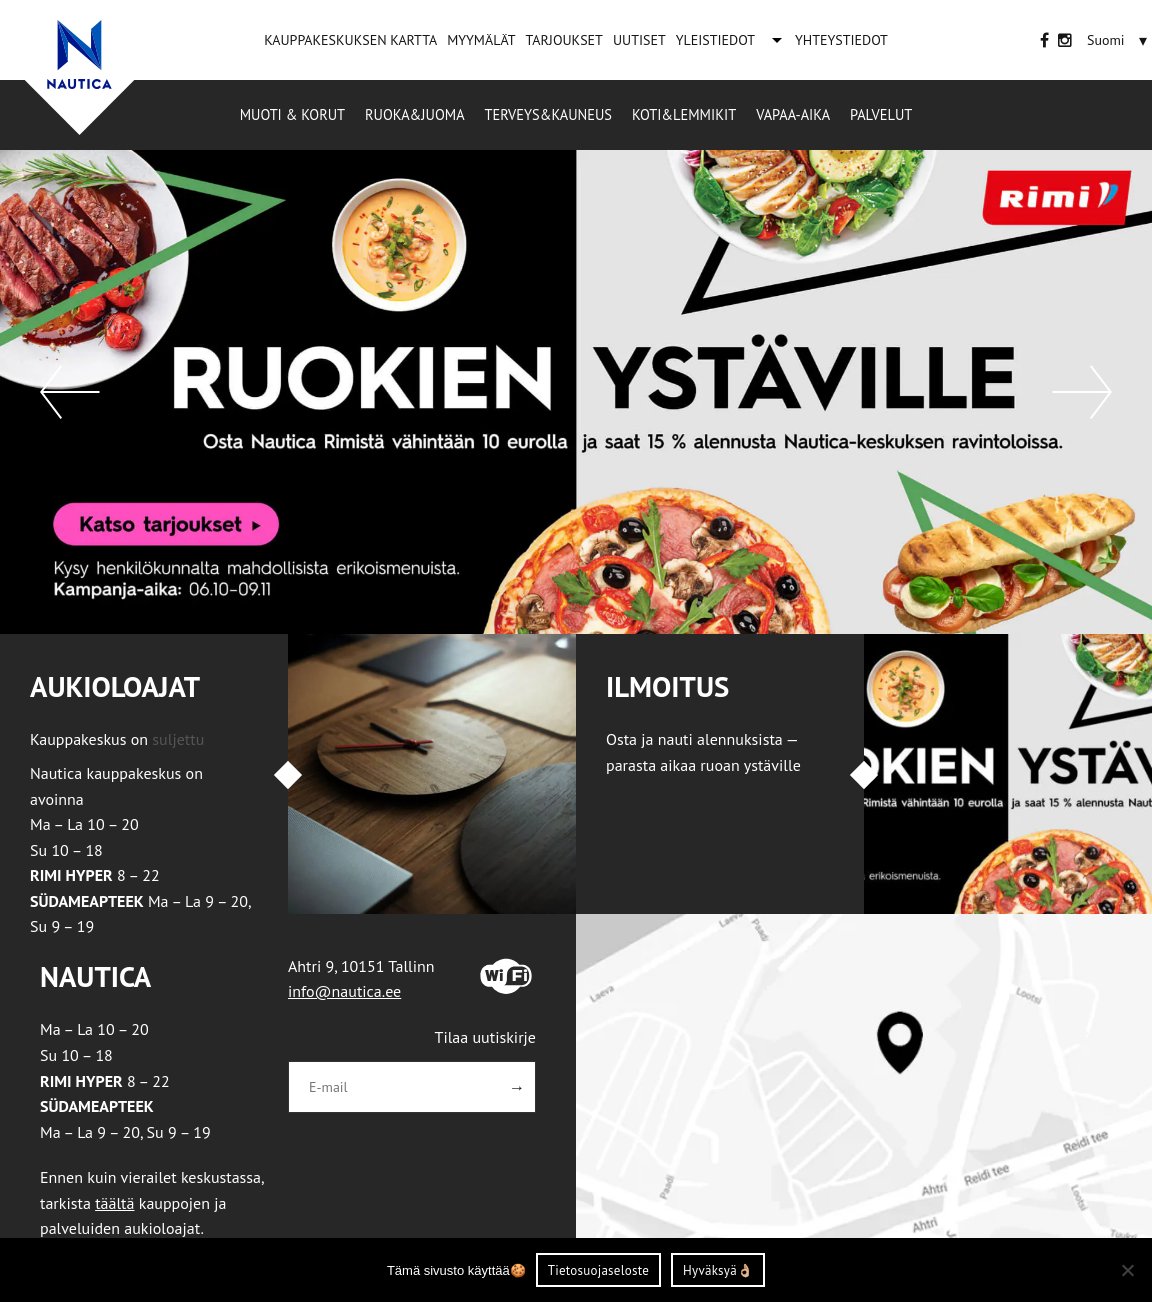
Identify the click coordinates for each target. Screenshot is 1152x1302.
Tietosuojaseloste (598, 1270)
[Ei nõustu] (1127, 1270)
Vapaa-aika (793, 114)
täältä (114, 1203)
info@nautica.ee (344, 991)
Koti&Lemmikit (684, 114)
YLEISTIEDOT (715, 40)
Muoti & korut (292, 114)
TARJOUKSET (563, 40)
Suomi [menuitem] (1106, 40)
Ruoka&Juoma (414, 114)
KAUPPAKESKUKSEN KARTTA (350, 40)
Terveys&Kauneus (548, 114)
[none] (1119, 40)
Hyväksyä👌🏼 (718, 1270)
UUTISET (639, 40)
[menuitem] (1106, 40)
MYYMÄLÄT (481, 40)
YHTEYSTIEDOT (841, 40)
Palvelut (881, 114)
